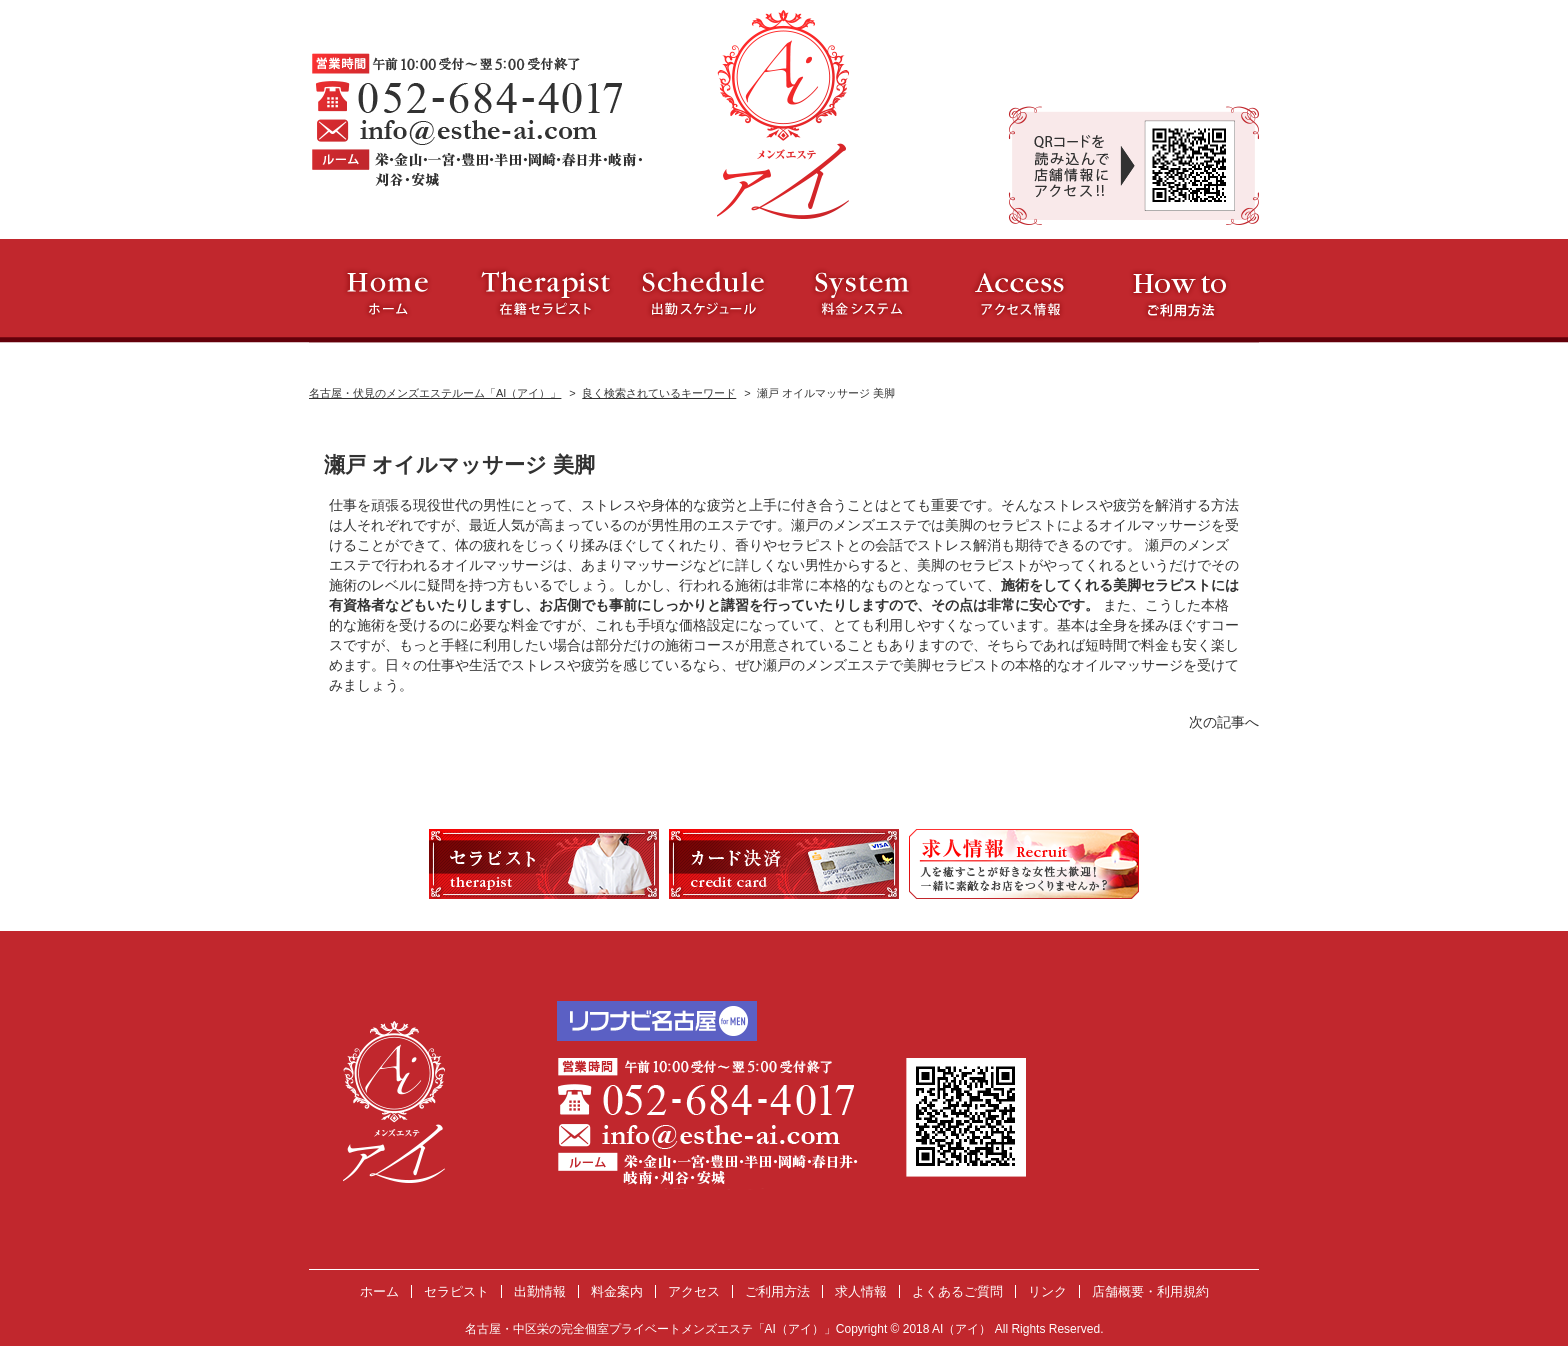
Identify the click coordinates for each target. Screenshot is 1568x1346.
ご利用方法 (777, 1291)
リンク (1047, 1291)
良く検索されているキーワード (659, 393)
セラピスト (456, 1291)
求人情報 (861, 1291)
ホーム (379, 1291)
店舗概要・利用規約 (1150, 1291)
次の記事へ (1224, 722)
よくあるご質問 (957, 1291)
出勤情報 (540, 1291)
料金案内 (617, 1291)
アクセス (694, 1291)
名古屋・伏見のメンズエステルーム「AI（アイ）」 (435, 393)
